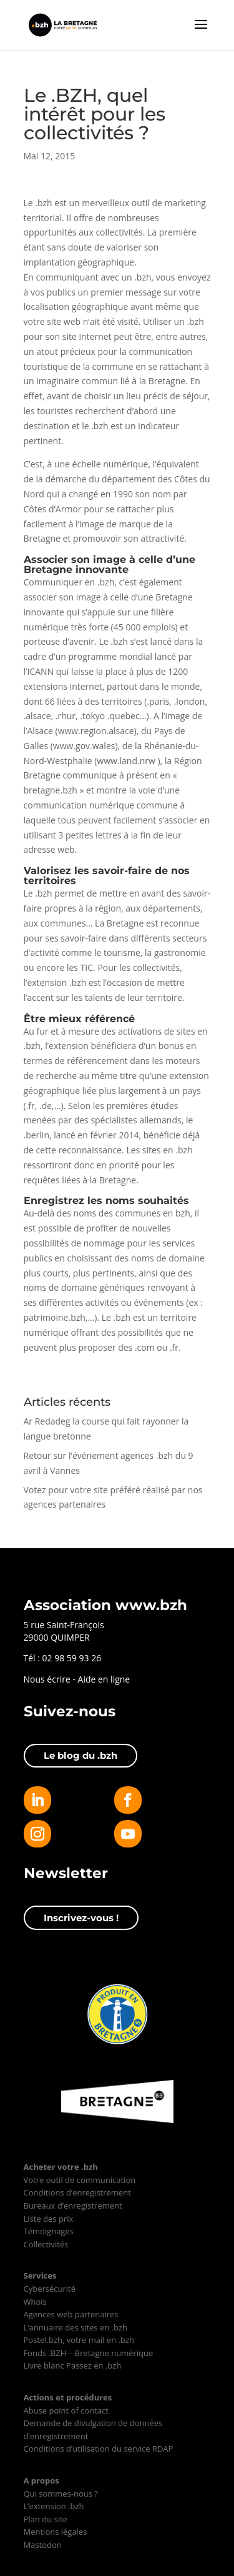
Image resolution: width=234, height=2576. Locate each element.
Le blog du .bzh (80, 1755)
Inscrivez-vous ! (81, 1918)
